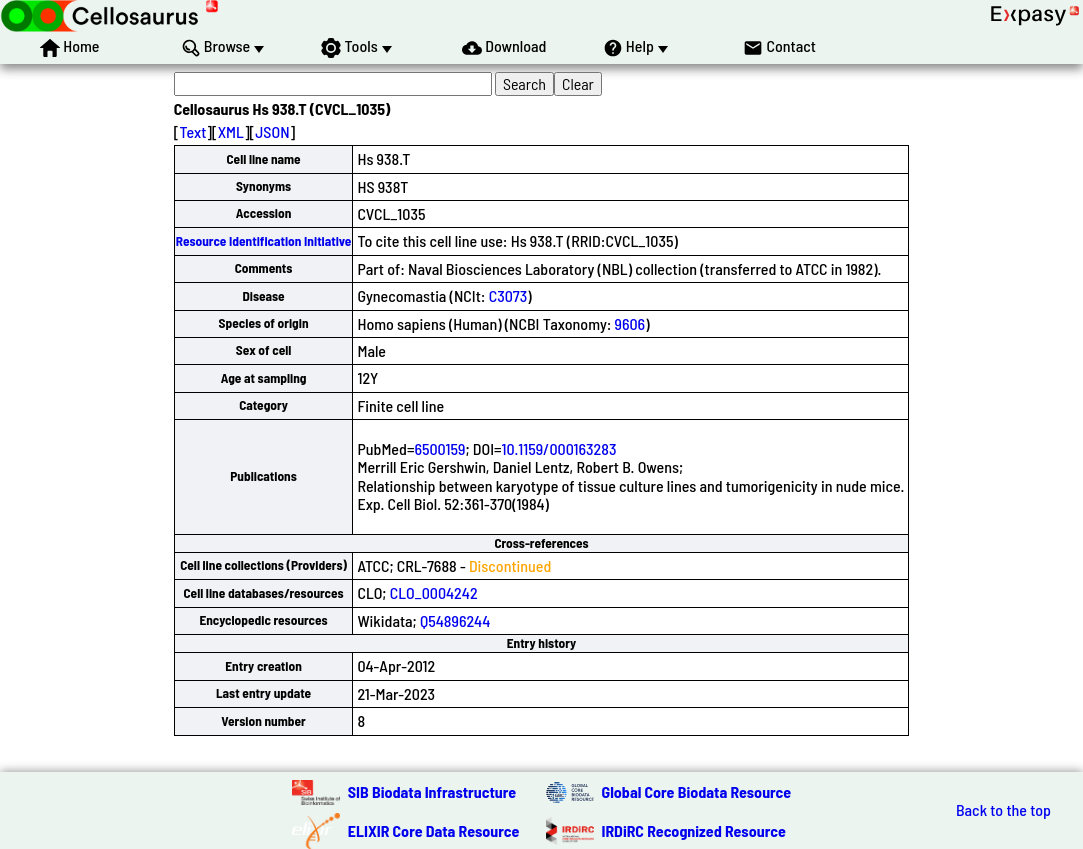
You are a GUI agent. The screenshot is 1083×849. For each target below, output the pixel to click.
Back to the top (1003, 810)
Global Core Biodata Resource (697, 791)
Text (192, 131)
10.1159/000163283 (558, 448)
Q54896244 (455, 620)
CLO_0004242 (434, 592)
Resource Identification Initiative (264, 241)
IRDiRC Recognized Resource (694, 830)
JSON (272, 131)
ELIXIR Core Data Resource (434, 830)
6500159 (439, 448)
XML (231, 131)
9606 (630, 323)
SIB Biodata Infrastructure (432, 791)
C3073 (508, 295)
